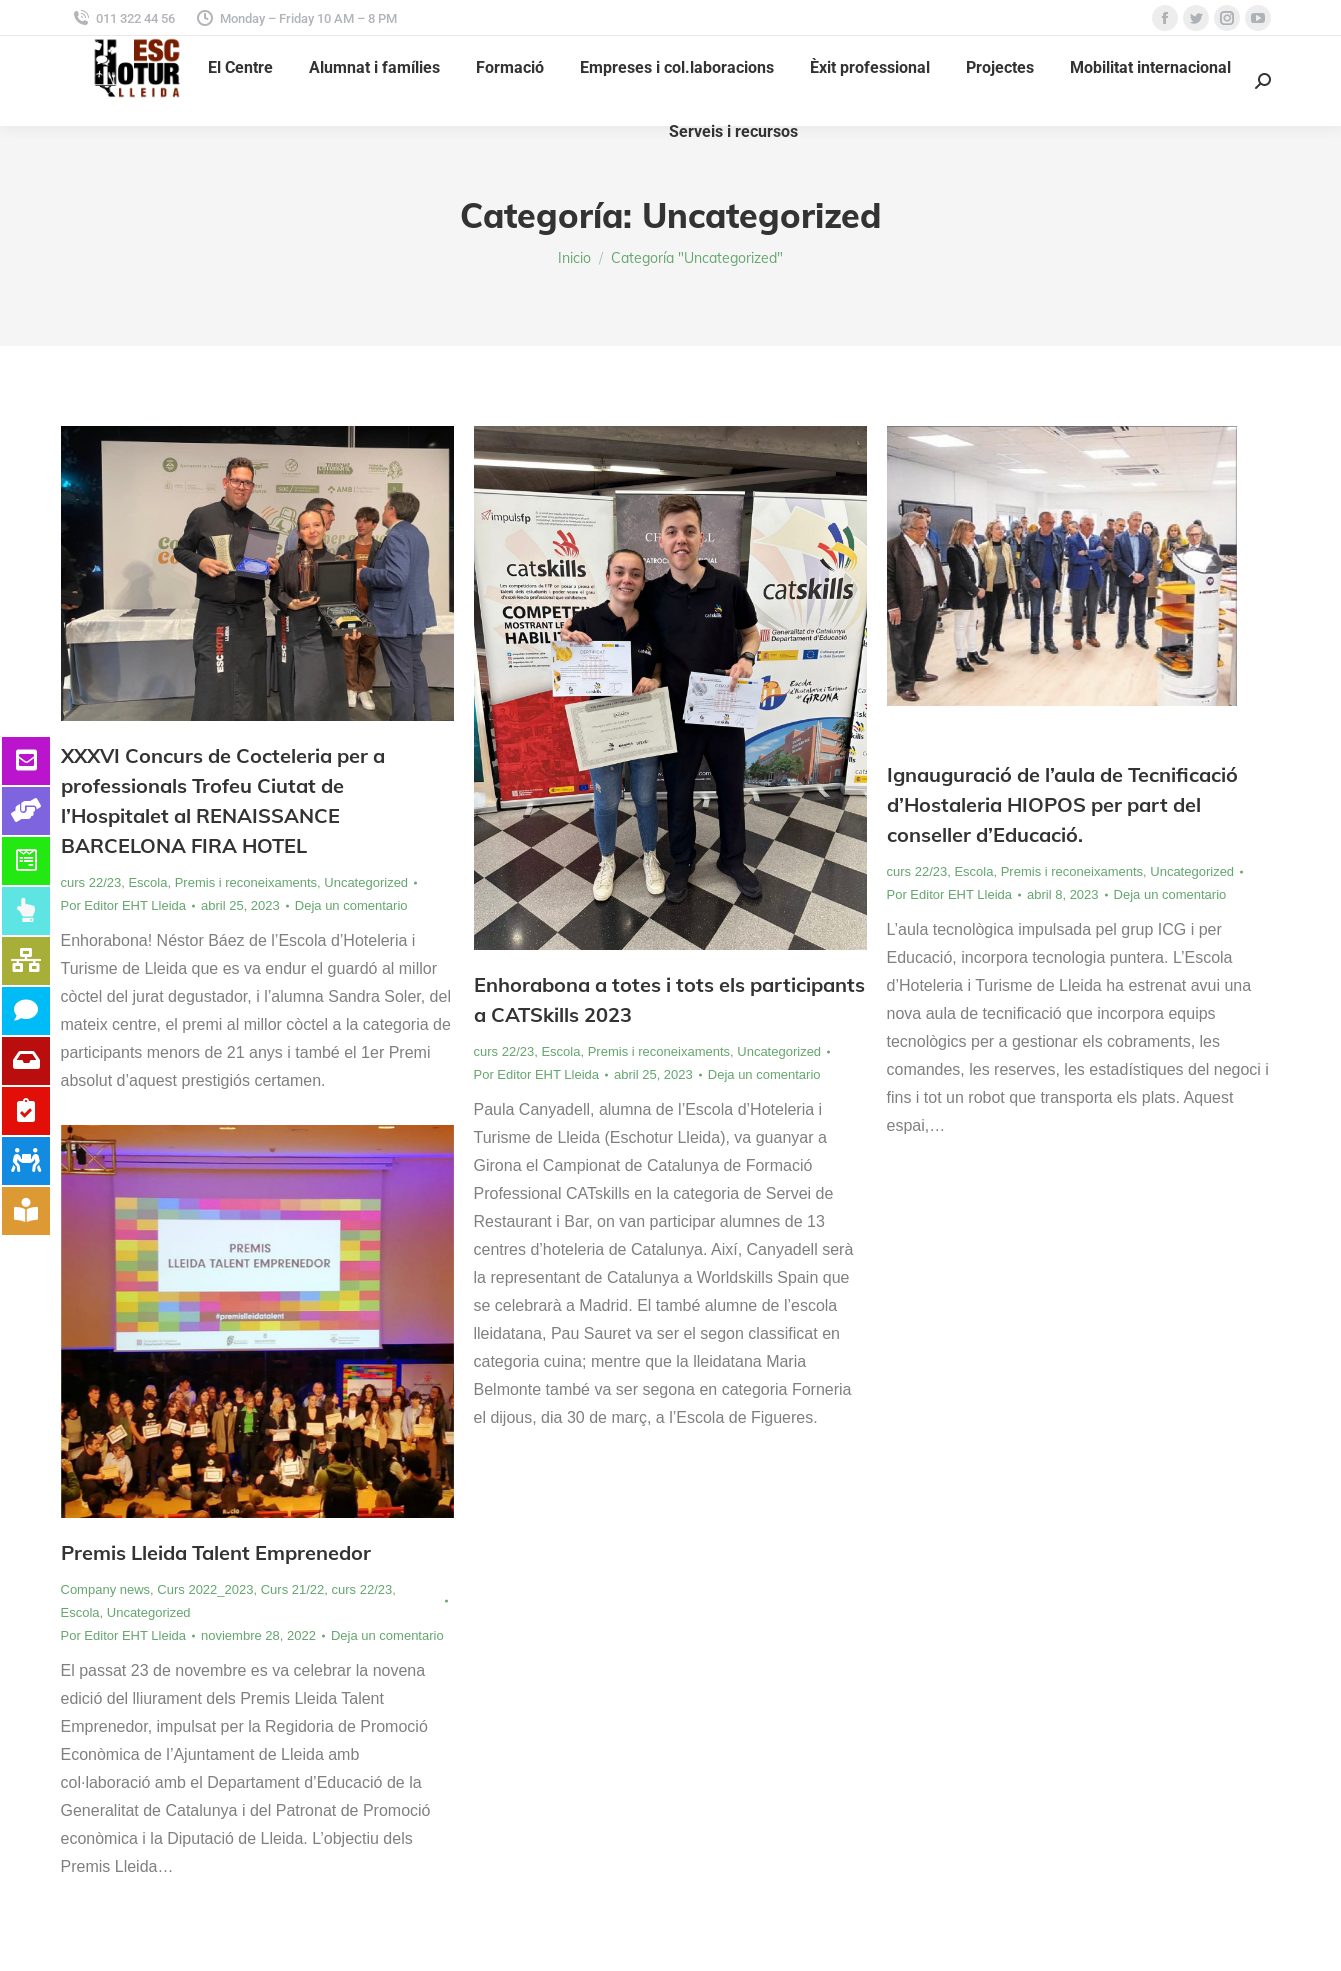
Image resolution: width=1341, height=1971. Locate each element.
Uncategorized (366, 882)
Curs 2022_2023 (205, 1589)
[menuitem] (240, 68)
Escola (147, 882)
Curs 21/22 (293, 1589)
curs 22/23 (91, 882)
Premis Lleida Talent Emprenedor (216, 1552)
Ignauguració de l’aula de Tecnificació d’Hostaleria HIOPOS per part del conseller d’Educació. (1062, 804)
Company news (106, 1589)
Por (124, 905)
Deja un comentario (351, 905)
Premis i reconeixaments (246, 882)
